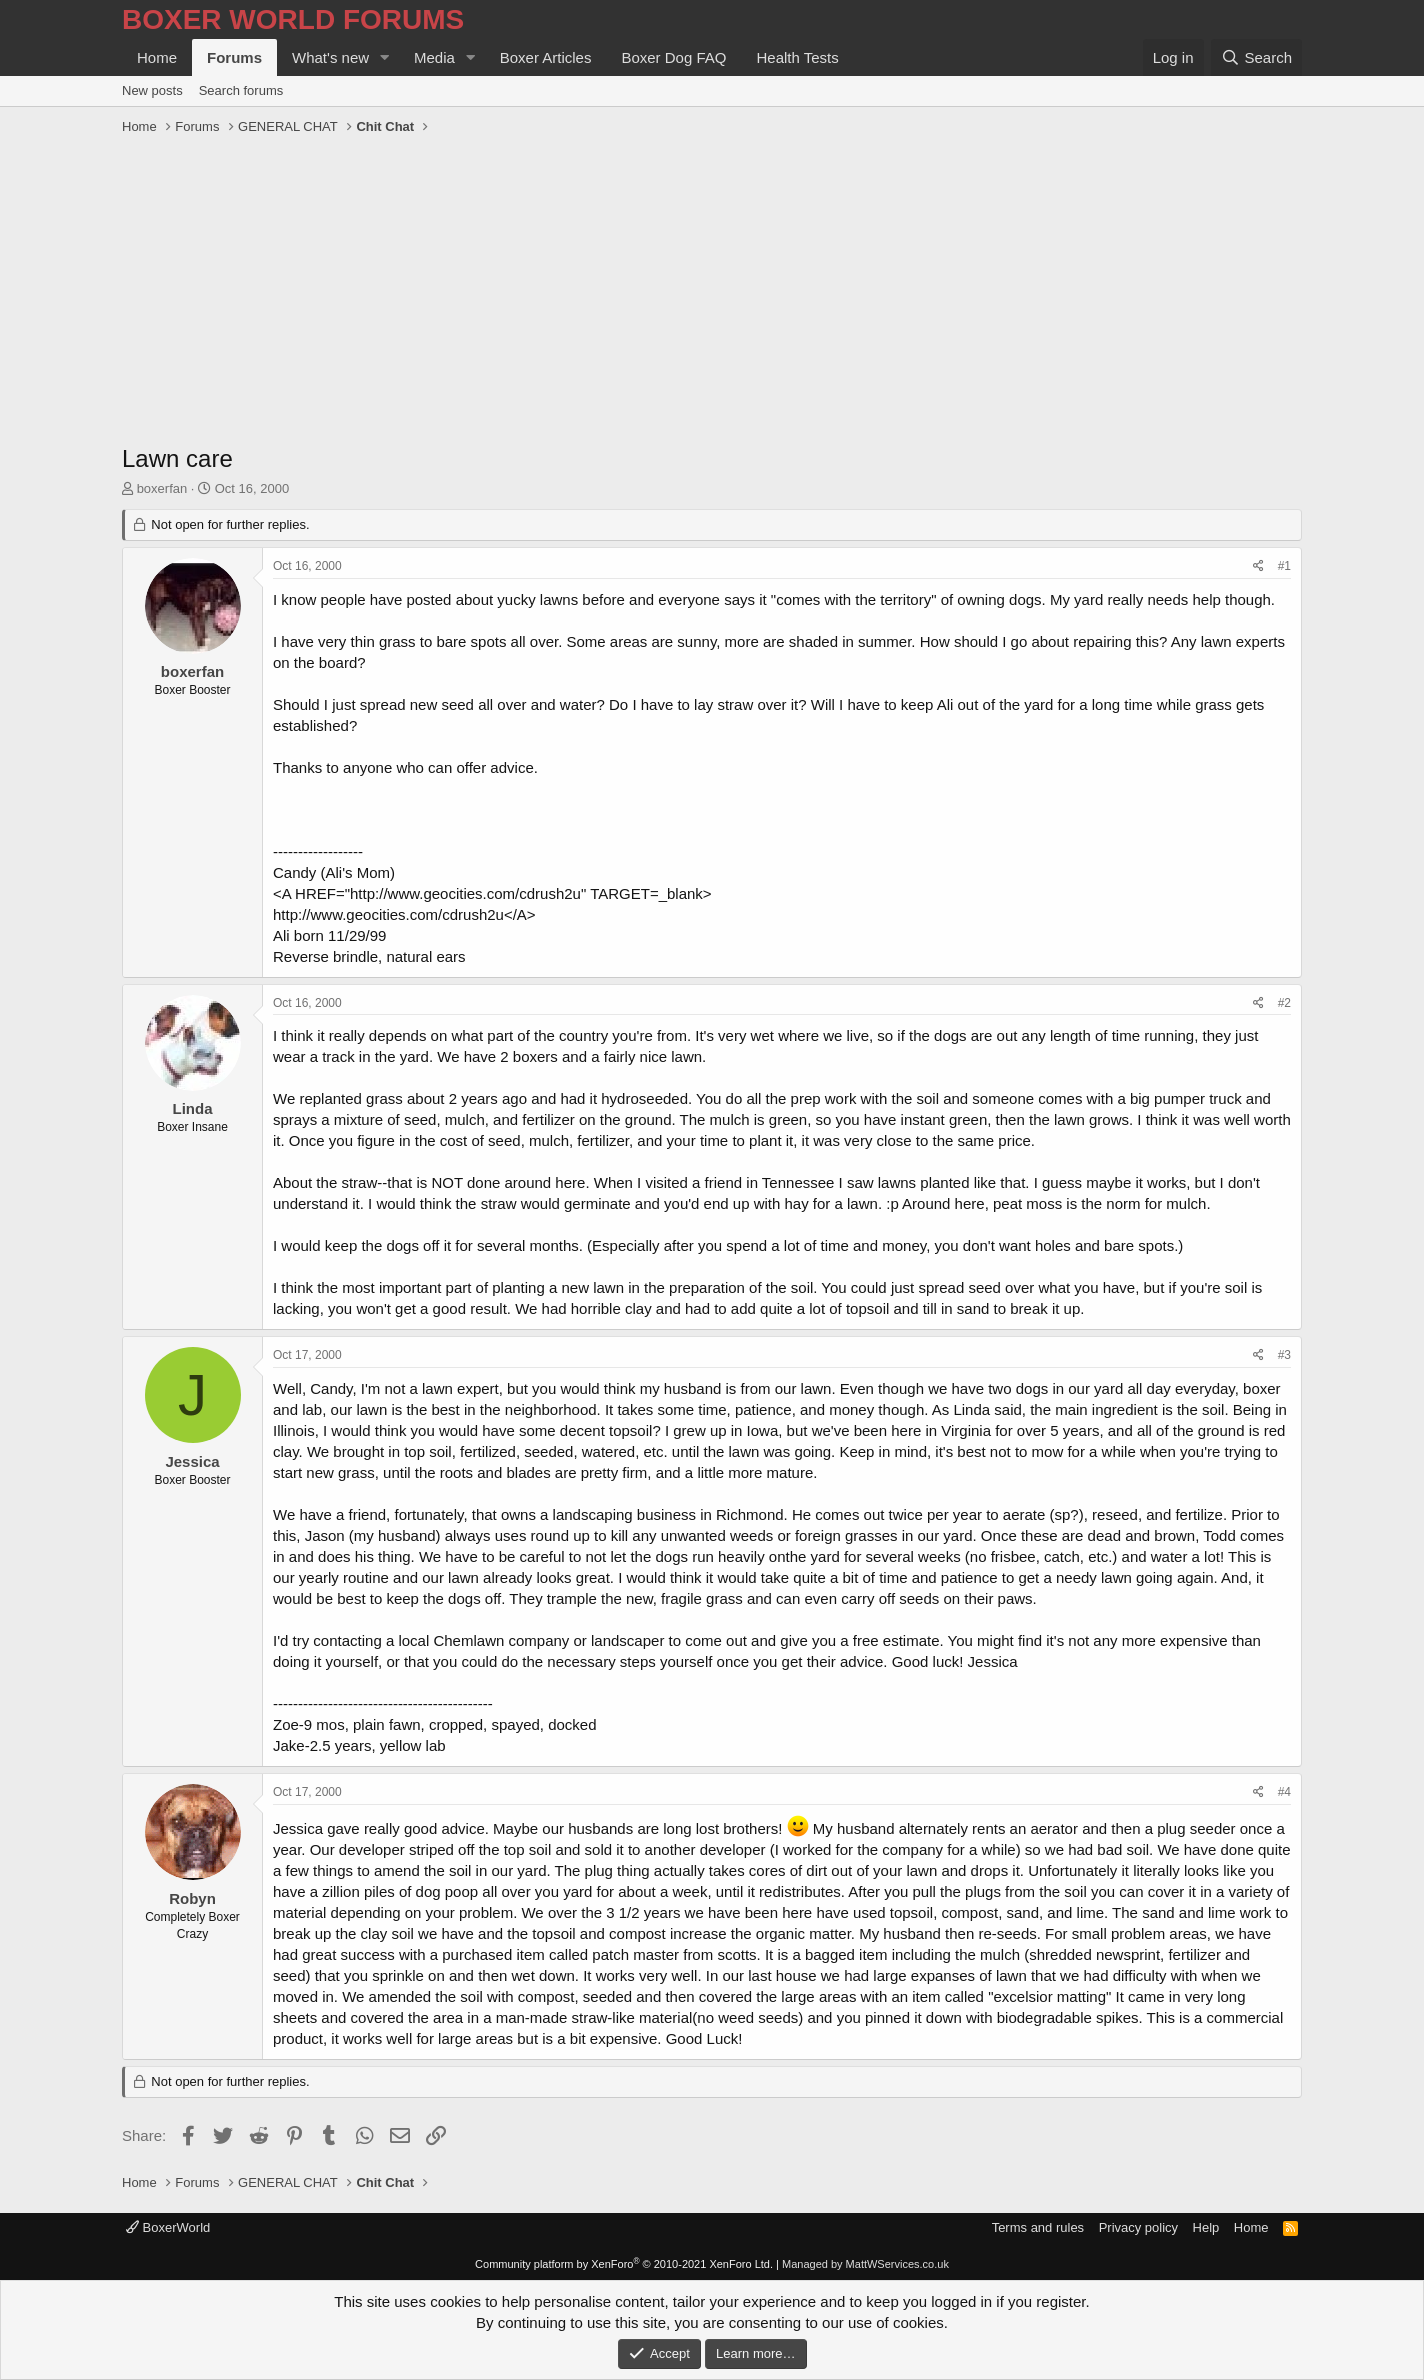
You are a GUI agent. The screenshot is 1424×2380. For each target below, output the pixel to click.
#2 (1284, 1003)
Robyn (192, 1898)
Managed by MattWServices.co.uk (865, 2264)
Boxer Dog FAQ (673, 57)
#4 (1284, 1792)
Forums (234, 57)
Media (434, 57)
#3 (1284, 1355)
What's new (330, 57)
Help (1206, 2227)
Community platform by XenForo (624, 2264)
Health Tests (797, 57)
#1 (1284, 566)
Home (157, 57)
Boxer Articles (546, 57)
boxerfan (162, 488)
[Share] (1258, 566)
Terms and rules (1038, 2227)
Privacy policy (1138, 2227)
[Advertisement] (712, 292)
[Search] (1256, 57)
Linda (193, 1108)
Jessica (192, 1461)
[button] (385, 57)
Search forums (241, 90)
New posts (152, 90)
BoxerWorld (168, 2227)
